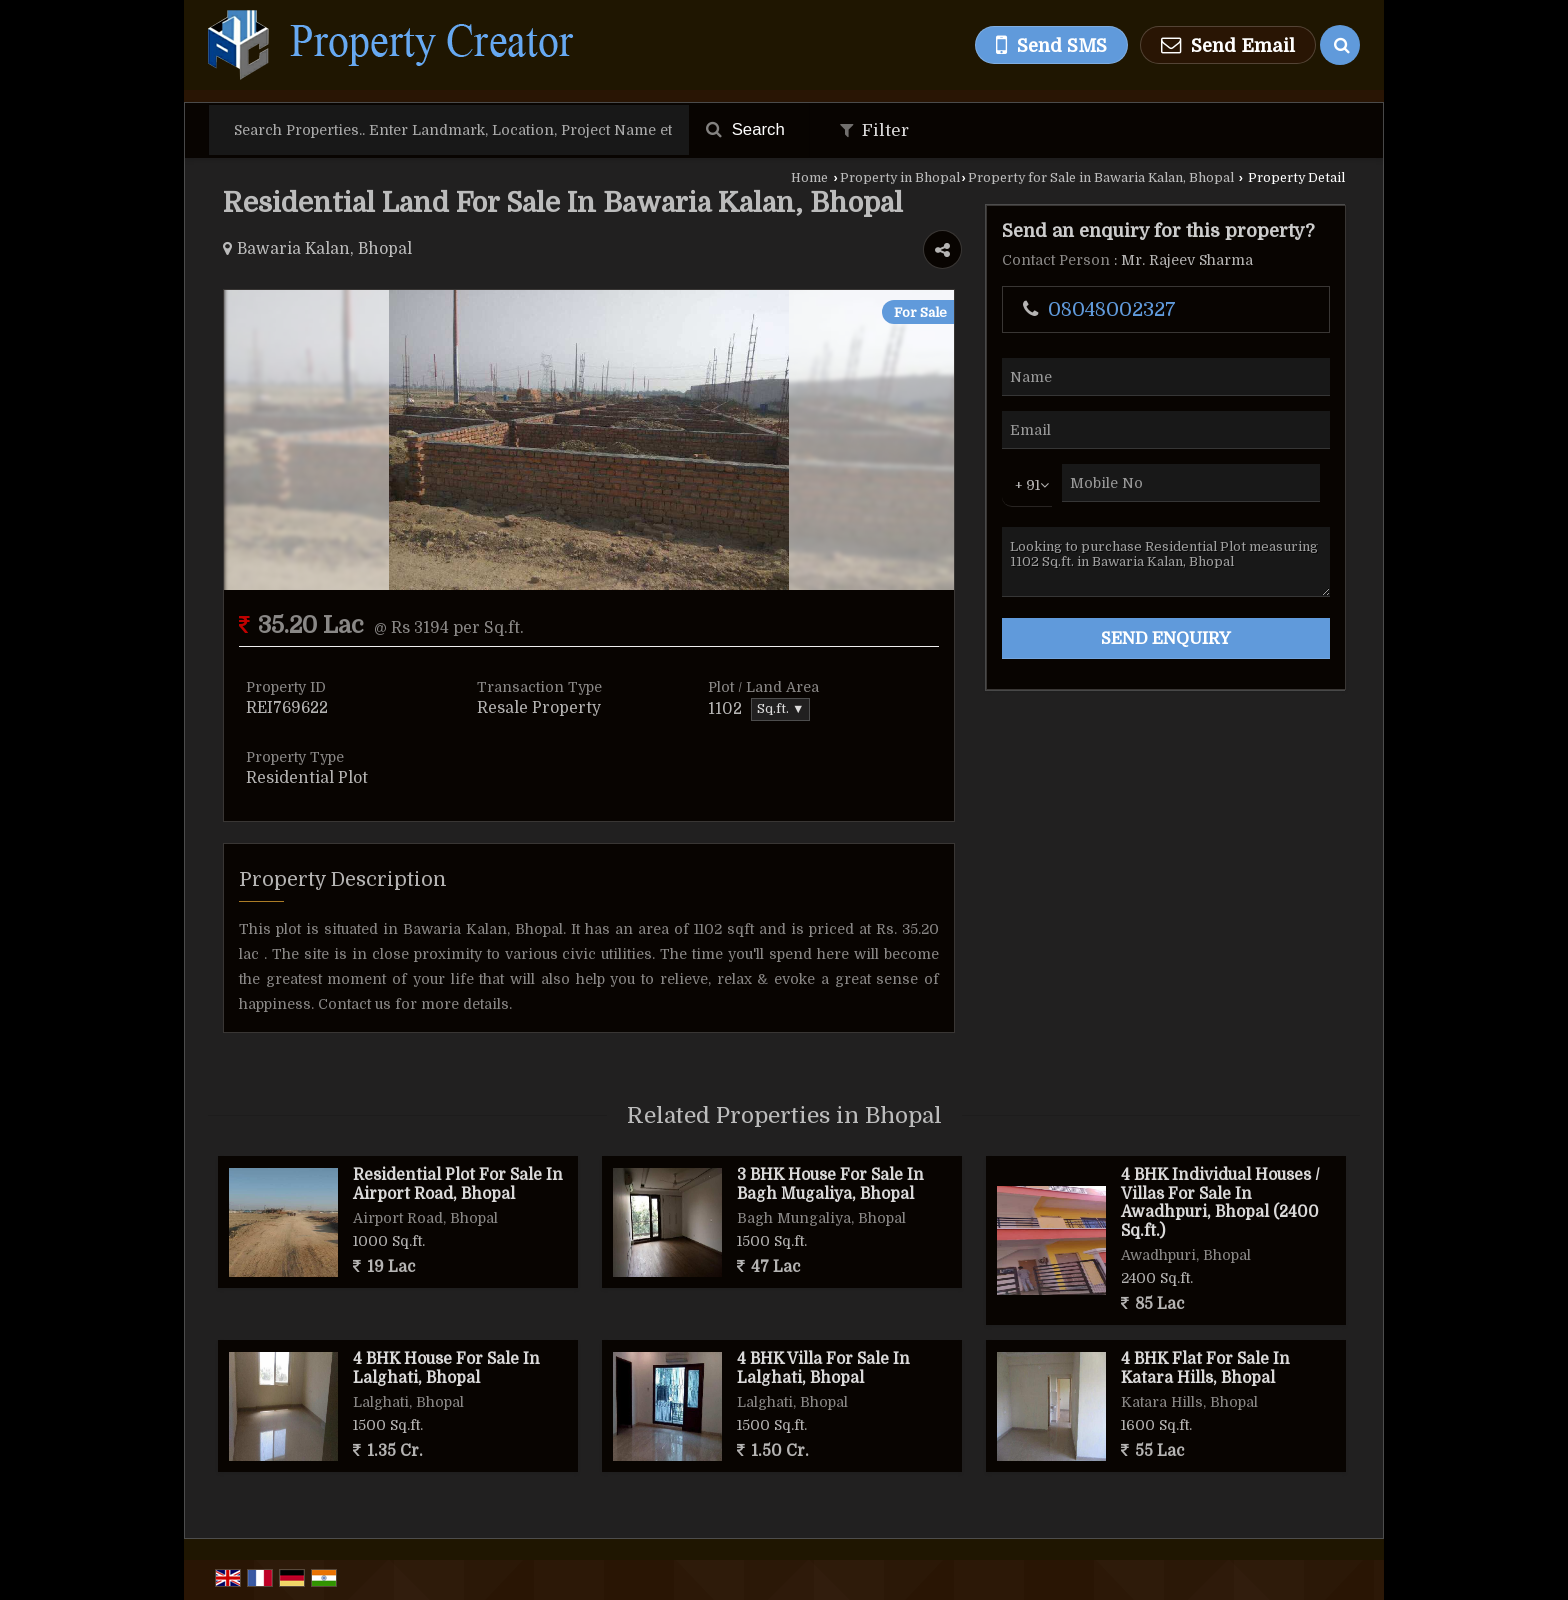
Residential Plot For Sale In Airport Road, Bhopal (458, 1184)
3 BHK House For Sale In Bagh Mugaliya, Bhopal (830, 1184)
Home (809, 178)
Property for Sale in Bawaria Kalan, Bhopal (1101, 178)
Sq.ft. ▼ (780, 709)
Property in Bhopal (900, 178)
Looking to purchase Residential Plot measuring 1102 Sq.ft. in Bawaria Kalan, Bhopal (1166, 562)
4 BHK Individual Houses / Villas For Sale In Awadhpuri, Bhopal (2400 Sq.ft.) (1220, 1202)
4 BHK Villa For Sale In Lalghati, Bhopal (823, 1368)
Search (745, 129)
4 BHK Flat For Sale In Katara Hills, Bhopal (1205, 1368)
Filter (874, 130)
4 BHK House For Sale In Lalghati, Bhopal (446, 1368)
